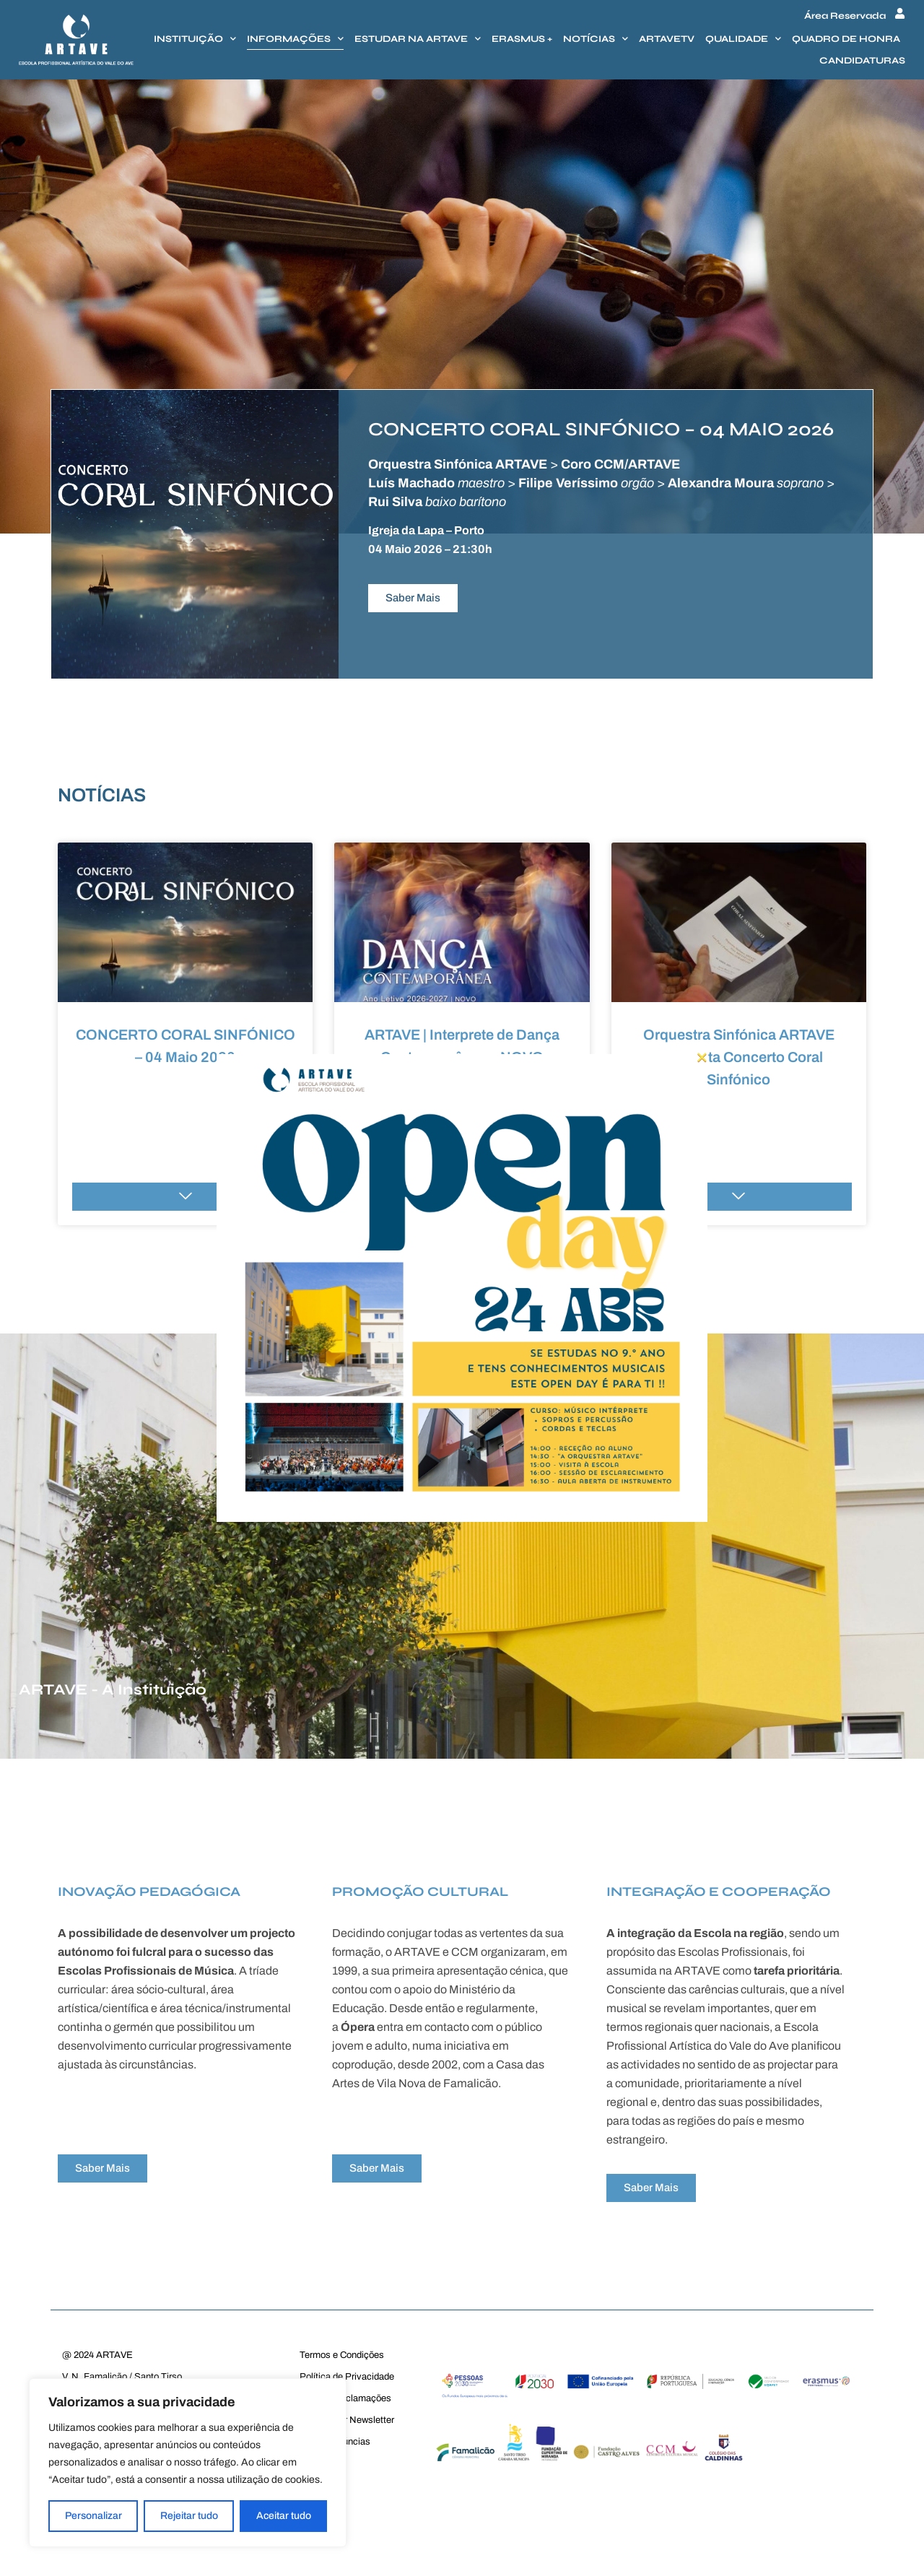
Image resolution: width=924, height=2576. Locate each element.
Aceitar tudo (283, 2515)
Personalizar (93, 2515)
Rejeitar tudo (189, 2515)
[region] (187, 2462)
